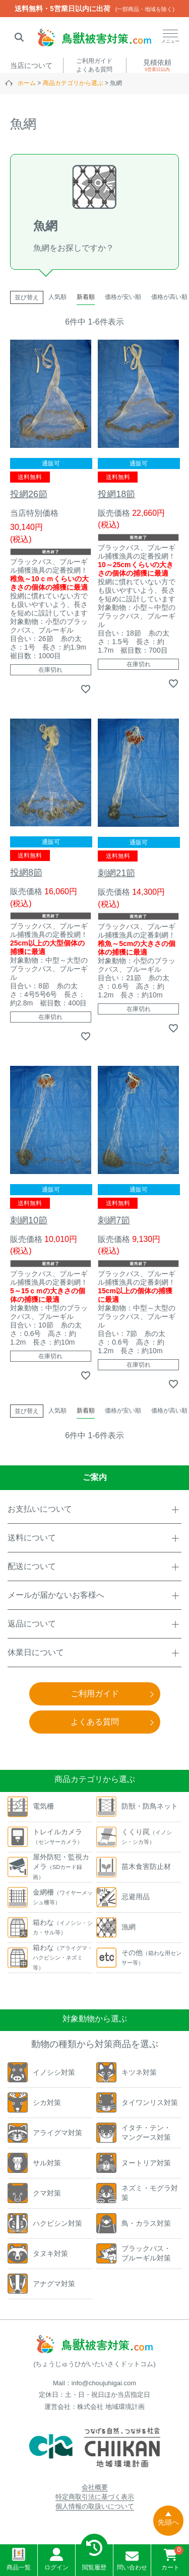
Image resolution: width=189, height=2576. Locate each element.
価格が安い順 (123, 296)
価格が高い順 (169, 296)
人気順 (57, 296)
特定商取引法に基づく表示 (94, 2497)
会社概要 (95, 2487)
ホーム (27, 83)
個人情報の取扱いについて (94, 2506)
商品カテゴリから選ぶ (73, 83)
